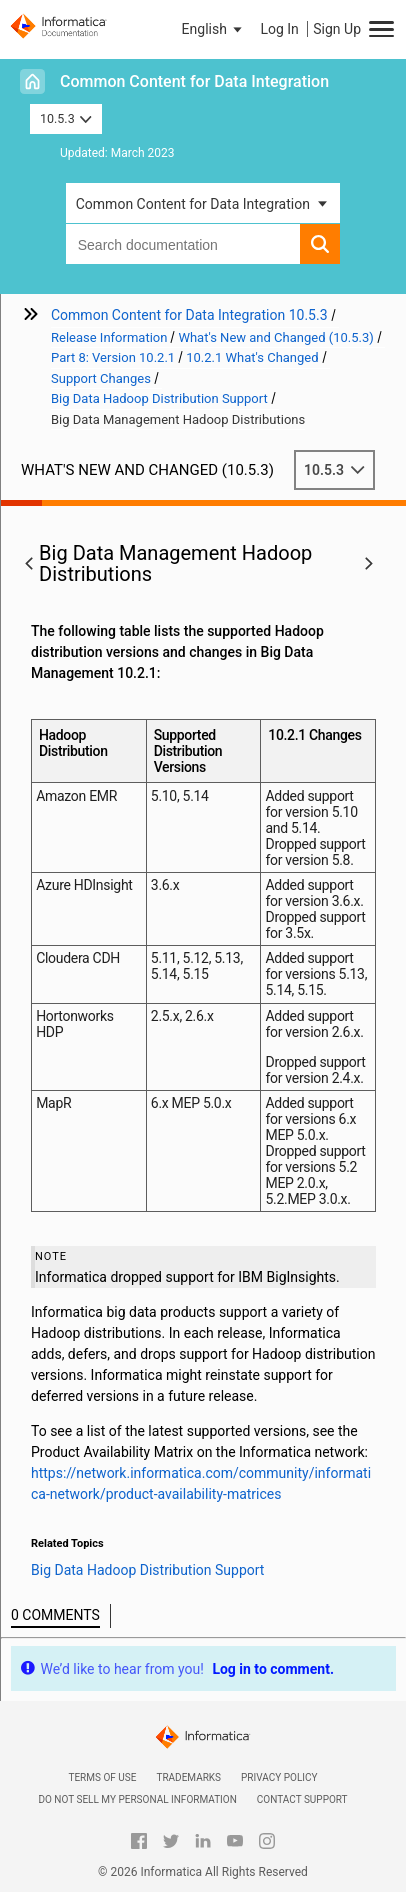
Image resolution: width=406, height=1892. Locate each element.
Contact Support (302, 1799)
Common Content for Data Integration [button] (193, 204)
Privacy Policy (279, 1777)
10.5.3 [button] (66, 118)
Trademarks (188, 1777)
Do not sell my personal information (137, 1799)
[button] (214, 29)
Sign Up (337, 29)
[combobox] (183, 244)
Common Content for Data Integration (194, 81)
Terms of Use (102, 1777)
